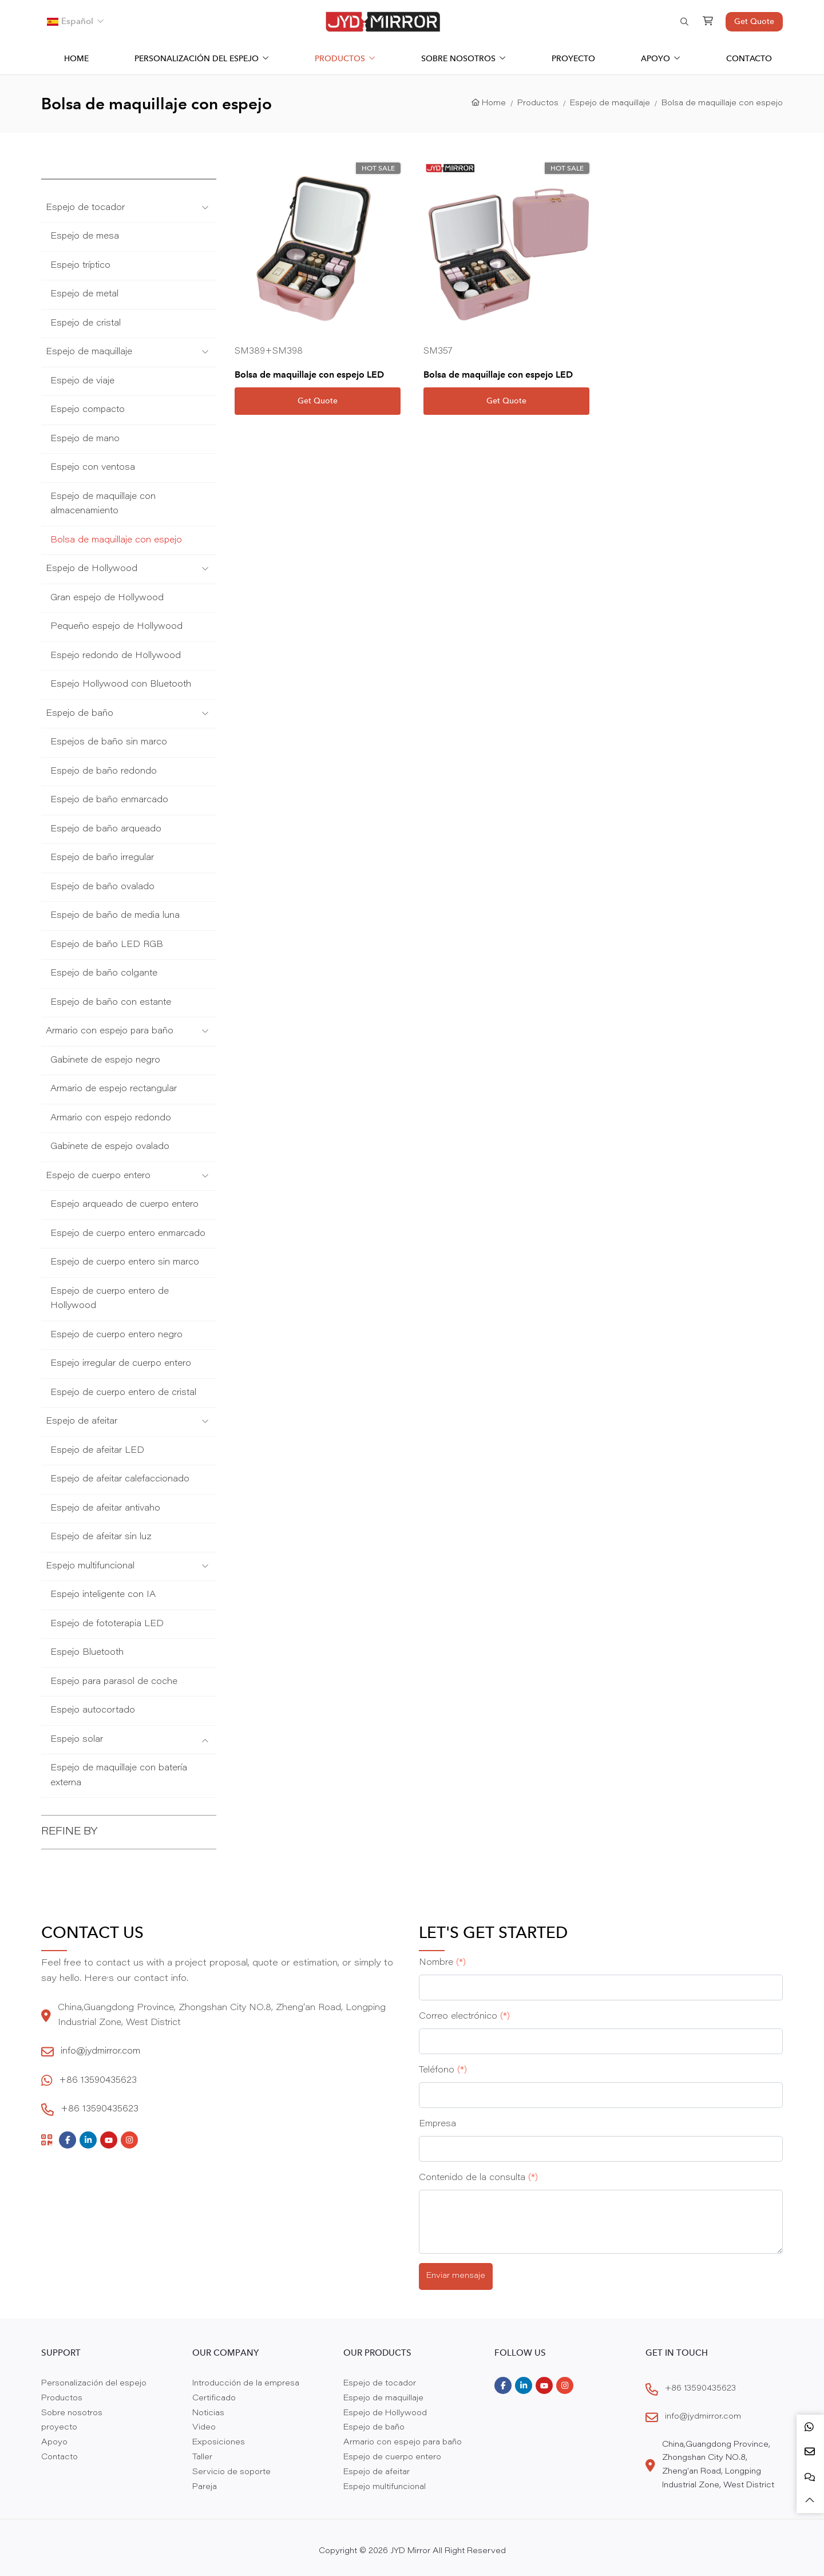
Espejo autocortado (92, 1710)
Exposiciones (218, 2443)
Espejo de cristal (85, 323)
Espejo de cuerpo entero (98, 1176)
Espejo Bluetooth (87, 1652)
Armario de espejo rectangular (113, 1089)
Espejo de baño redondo (103, 771)
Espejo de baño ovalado (102, 887)
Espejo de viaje (82, 381)
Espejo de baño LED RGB (106, 945)
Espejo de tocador (85, 208)
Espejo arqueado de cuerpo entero (124, 1204)
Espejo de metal (84, 294)
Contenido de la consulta (478, 2178)
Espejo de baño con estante (110, 1002)
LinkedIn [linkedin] (88, 2140)
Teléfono (443, 2070)
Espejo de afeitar (81, 1421)
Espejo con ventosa (92, 467)
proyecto (573, 58)
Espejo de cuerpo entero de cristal (123, 1393)
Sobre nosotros (458, 58)
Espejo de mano (85, 439)
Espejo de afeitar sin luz (101, 1537)
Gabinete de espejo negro (105, 1060)
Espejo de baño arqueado (105, 829)
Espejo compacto (87, 410)
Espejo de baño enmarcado (109, 800)
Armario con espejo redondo (110, 1118)
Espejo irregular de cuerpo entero (120, 1364)
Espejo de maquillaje (89, 352)
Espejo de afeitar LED (97, 1450)
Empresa (437, 2124)
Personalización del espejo (196, 58)
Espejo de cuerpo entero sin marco (124, 1262)
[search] (683, 22)
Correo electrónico (464, 2016)
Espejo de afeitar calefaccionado (119, 1479)
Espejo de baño (79, 714)
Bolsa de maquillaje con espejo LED (309, 374)
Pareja (204, 2487)
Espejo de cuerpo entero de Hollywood (109, 1299)
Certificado (214, 2399)
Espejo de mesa (84, 236)
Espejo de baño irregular (102, 858)
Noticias (208, 2413)
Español (70, 21)
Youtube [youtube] (108, 2140)
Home (76, 58)
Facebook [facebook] (67, 2140)
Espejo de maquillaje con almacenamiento (103, 504)
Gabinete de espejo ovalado (109, 1147)
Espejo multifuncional (90, 1566)
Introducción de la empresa (245, 2384)
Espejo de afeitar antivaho (105, 1508)
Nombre (442, 1963)
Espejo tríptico (80, 265)
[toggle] (204, 208)
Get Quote (754, 21)
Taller (202, 2458)
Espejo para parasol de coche (113, 1682)
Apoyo (655, 58)
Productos (340, 58)
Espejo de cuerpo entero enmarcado (127, 1234)
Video (204, 2428)
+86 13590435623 (98, 2080)
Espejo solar (76, 1739)
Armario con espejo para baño (109, 1031)
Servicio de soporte (231, 2472)
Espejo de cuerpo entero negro (116, 1335)
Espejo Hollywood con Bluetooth (120, 684)
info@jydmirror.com (100, 2051)
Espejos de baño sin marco (108, 742)
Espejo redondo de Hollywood (115, 656)
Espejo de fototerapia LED (107, 1624)
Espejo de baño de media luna (115, 915)
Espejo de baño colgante (103, 973)
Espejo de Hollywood (91, 569)
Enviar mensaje (455, 2276)
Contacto (749, 58)
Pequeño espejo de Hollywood (116, 627)
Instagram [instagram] (129, 2140)
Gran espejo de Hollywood (107, 598)
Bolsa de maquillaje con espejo (116, 540)
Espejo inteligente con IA (103, 1595)
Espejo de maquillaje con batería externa (118, 1776)
